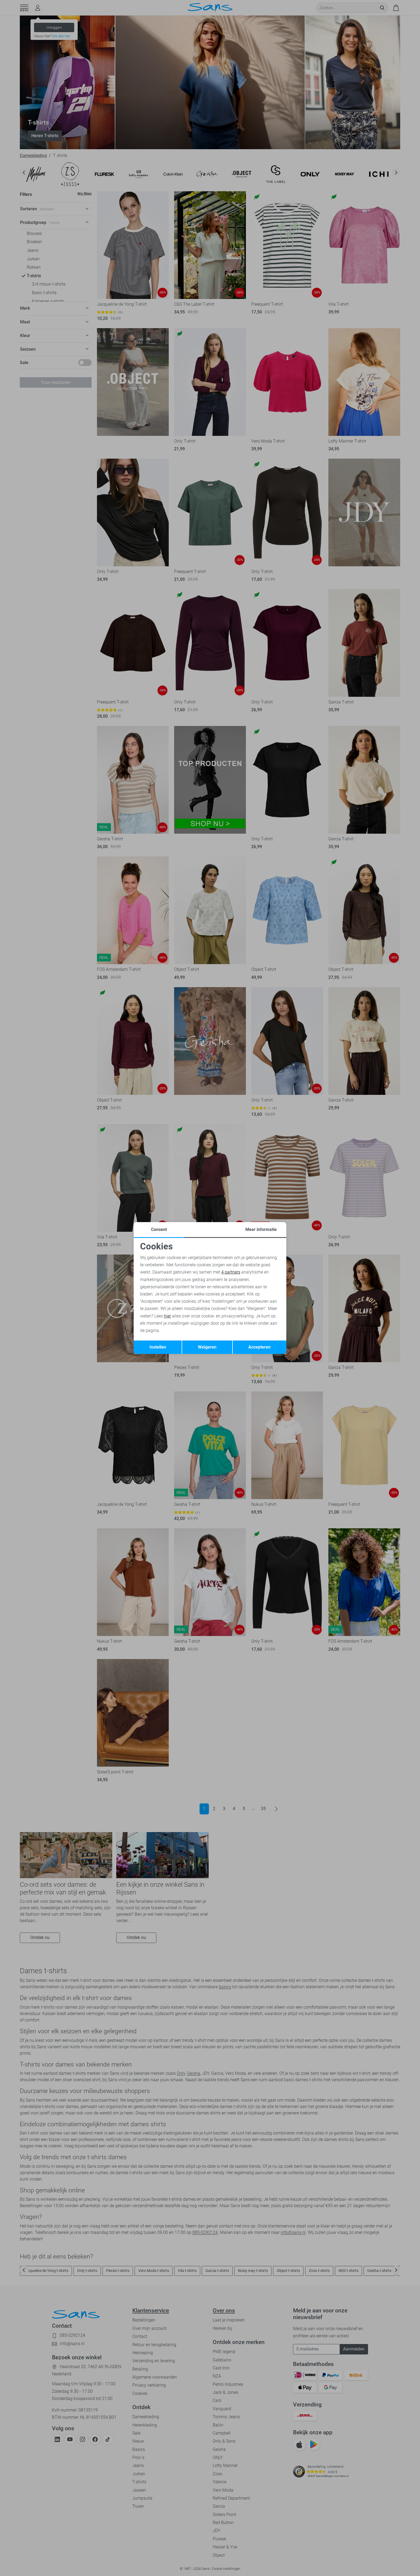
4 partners (230, 1272)
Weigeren (207, 1347)
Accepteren (259, 1347)
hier (167, 1316)
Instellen (157, 1347)
